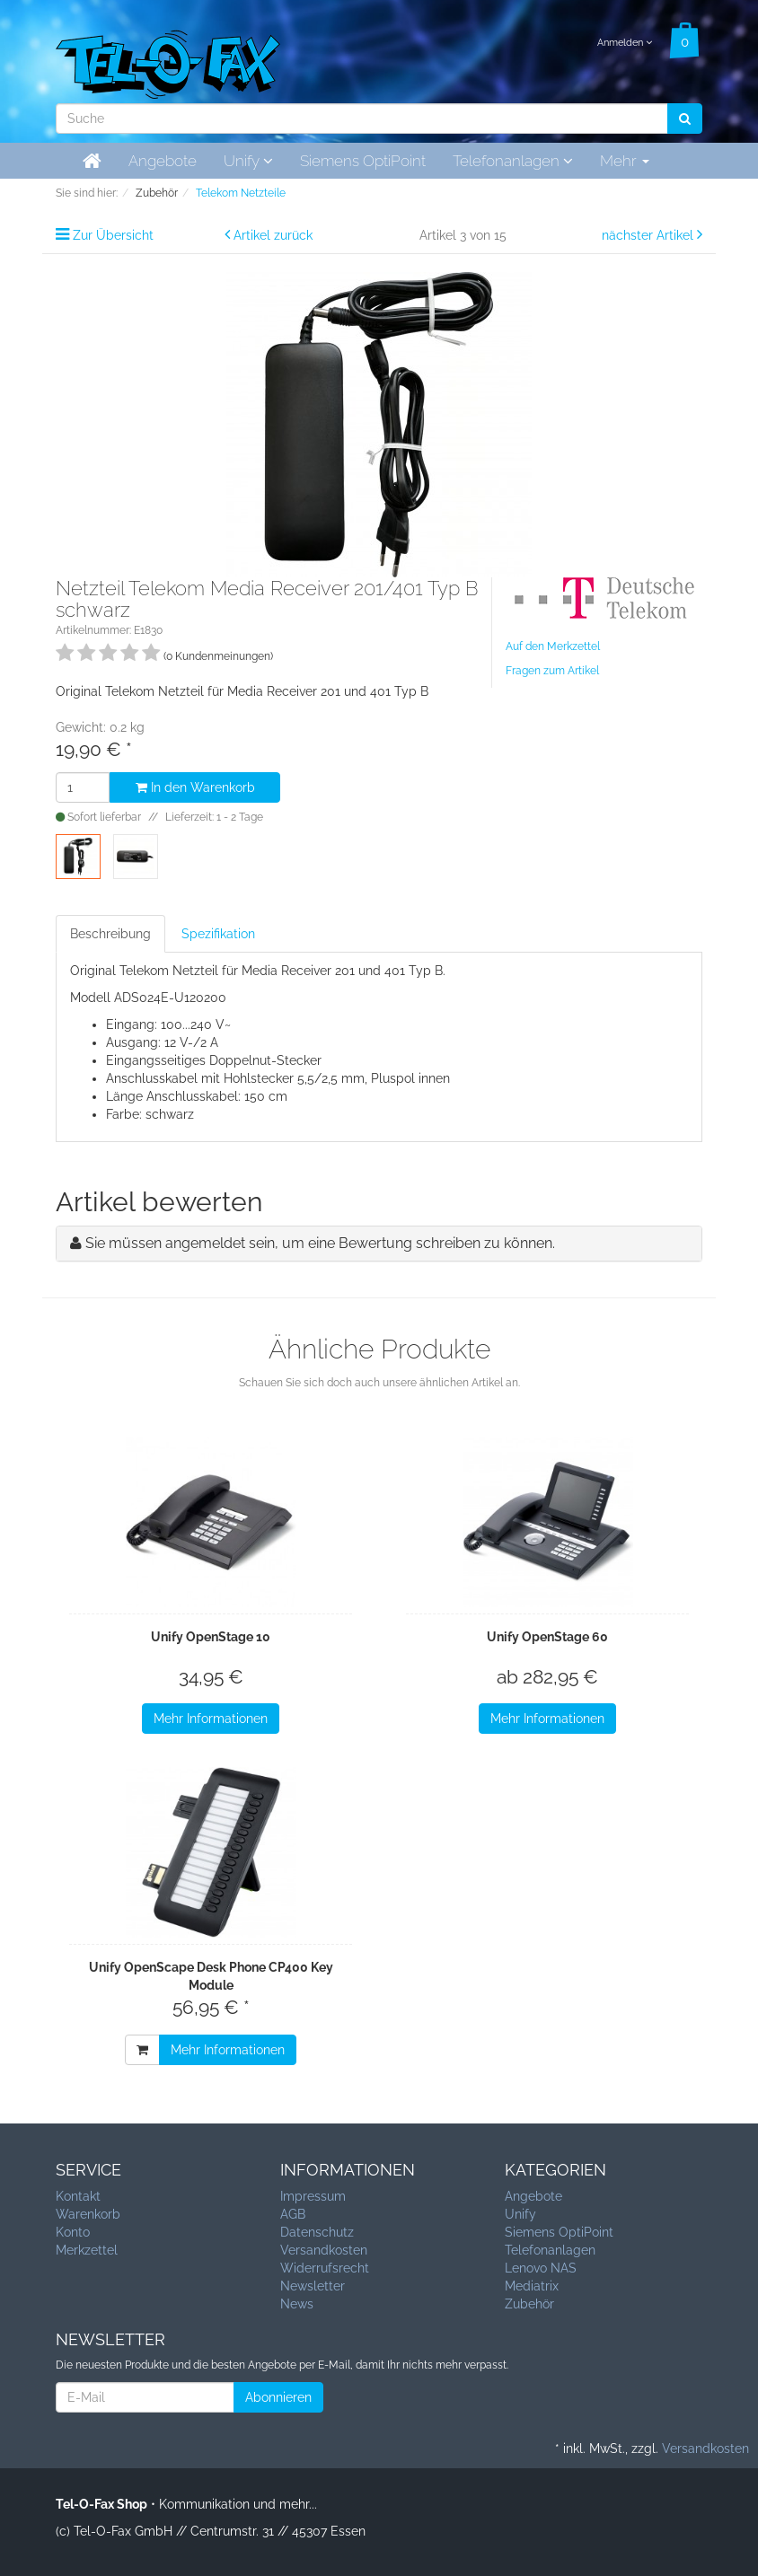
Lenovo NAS (541, 2268)
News (296, 2304)
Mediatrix (532, 2286)
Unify (248, 161)
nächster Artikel (649, 235)
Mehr (624, 161)
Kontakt (78, 2196)
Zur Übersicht (113, 235)
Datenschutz (317, 2232)
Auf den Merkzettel (553, 646)
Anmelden (624, 42)
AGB (292, 2214)
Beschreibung (110, 934)
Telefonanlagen (513, 161)
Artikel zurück (273, 235)
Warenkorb (88, 2214)
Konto (73, 2232)
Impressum (313, 2196)
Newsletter (312, 2286)
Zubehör (529, 2304)
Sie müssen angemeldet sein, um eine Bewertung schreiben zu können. (320, 1243)
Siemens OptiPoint (363, 161)
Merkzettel (87, 2250)
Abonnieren (278, 2397)
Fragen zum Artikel (552, 670)
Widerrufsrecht (324, 2268)
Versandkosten (323, 2250)
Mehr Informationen (211, 1718)
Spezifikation (218, 934)
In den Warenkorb (195, 787)
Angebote (162, 161)
